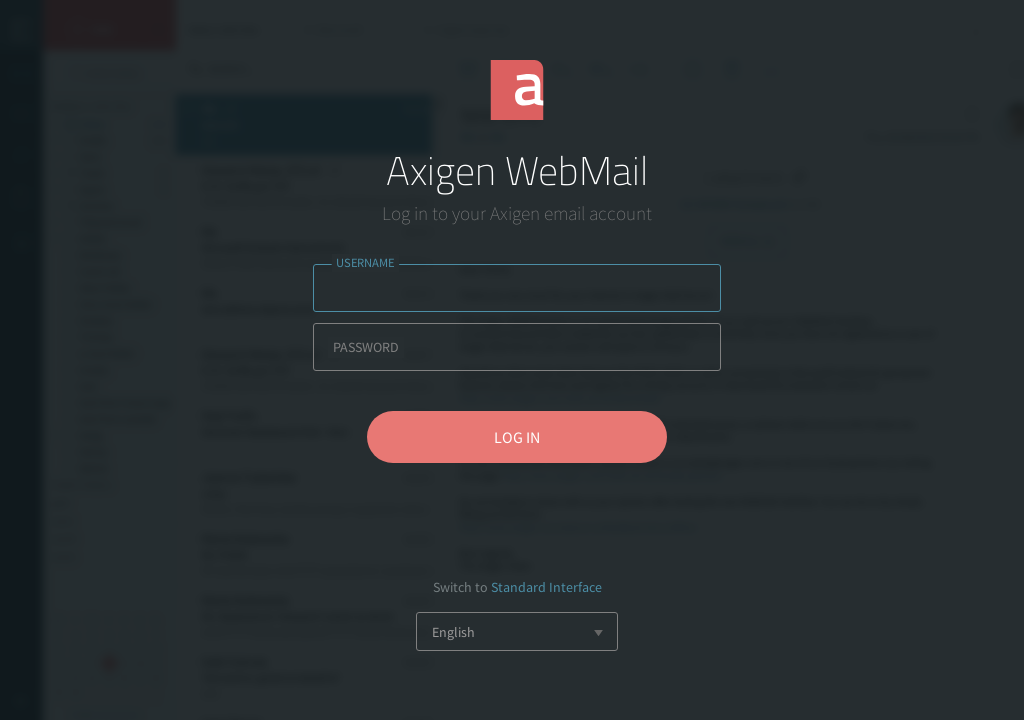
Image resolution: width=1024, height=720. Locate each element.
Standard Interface (546, 587)
